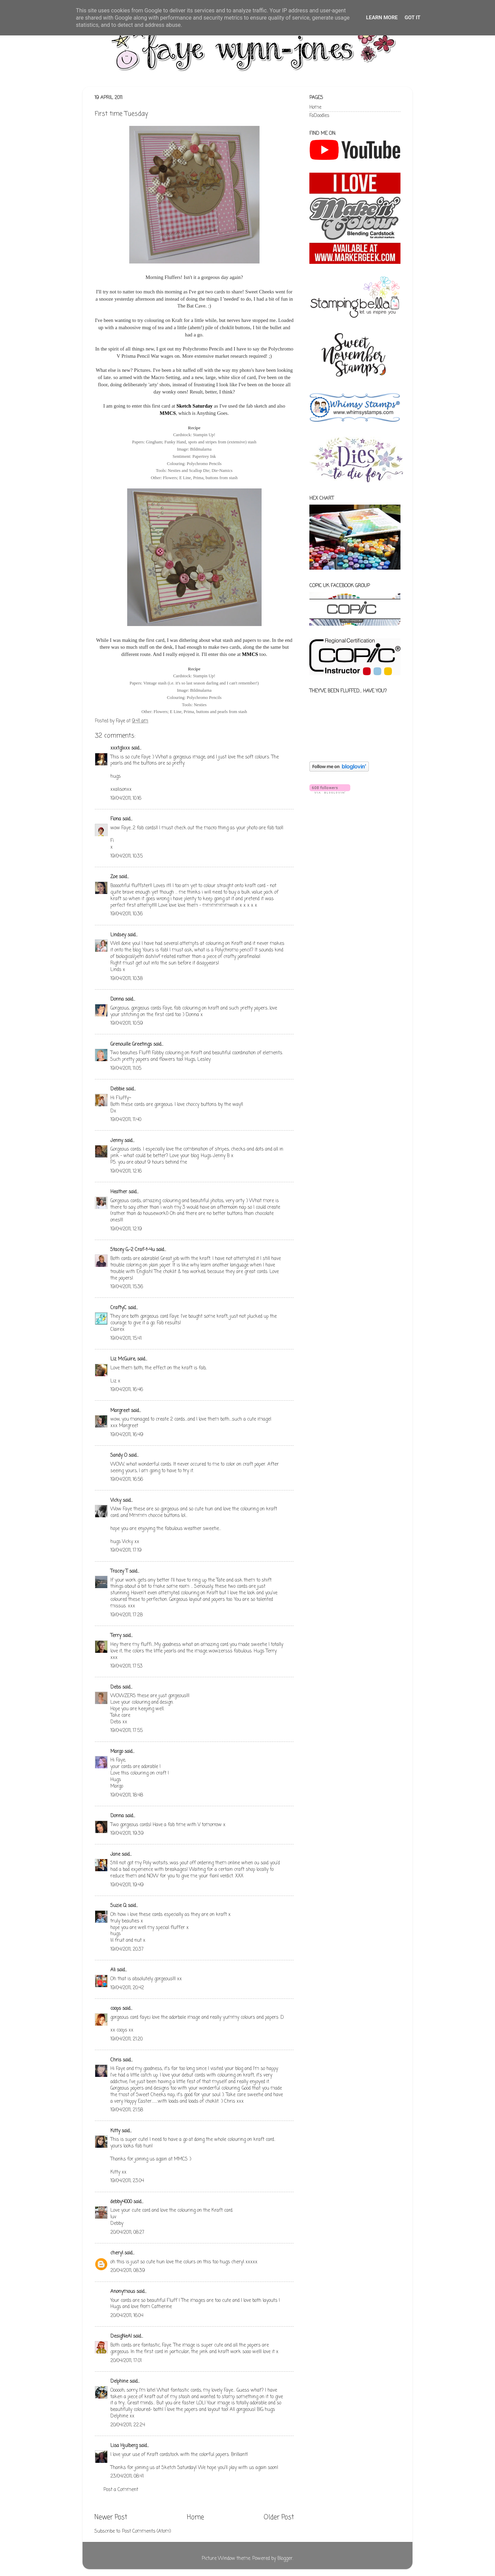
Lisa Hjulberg (124, 2445)
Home (195, 2517)
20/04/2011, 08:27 (127, 2232)
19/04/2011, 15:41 (126, 1338)
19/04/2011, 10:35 (126, 856)
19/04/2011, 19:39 (127, 1833)
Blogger (285, 2558)
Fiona (115, 819)
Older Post (279, 2517)
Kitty (115, 2131)
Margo (116, 1751)
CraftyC (118, 1308)
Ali (113, 1970)
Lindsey (118, 935)
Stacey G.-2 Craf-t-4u (132, 1249)
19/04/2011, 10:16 (125, 798)
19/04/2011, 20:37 (127, 1949)
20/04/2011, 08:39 (127, 2270)
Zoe (114, 877)
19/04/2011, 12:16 (126, 1171)
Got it (412, 17)
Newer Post (111, 2517)
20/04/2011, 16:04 (126, 2315)
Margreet (120, 1410)
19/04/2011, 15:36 (126, 1287)
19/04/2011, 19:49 (127, 1885)
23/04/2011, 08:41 (127, 2476)
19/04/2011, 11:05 (125, 1068)
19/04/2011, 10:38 (126, 978)
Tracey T (119, 1571)
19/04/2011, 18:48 (126, 1795)
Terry (115, 1635)
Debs (115, 1687)
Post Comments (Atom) (146, 2531)
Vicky (115, 1500)
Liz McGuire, (123, 1359)
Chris (115, 2060)
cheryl (116, 2253)
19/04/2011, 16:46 (126, 1389)
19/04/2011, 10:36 (126, 914)
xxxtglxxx (120, 748)
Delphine (119, 2381)
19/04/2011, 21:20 (126, 2039)
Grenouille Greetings (131, 1044)
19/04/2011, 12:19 (126, 1229)
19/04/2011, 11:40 (125, 1119)
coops (115, 2008)
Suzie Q (118, 1905)
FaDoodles (319, 115)
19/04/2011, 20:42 (127, 1988)
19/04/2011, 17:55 (126, 1730)
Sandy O (118, 1455)
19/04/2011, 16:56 (126, 1479)
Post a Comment (120, 2489)
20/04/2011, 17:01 (126, 2360)
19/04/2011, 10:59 (126, 1023)
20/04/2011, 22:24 (127, 2425)
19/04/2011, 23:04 (127, 2181)
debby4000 (121, 2202)
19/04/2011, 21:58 (126, 2110)
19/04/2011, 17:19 (126, 1550)
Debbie (117, 1089)
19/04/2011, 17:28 (126, 1615)
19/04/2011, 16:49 (126, 1434)
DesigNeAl (121, 2336)
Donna (117, 999)
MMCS (168, 413)
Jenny (116, 1140)
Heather (118, 1192)
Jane (115, 1854)
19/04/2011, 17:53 (126, 1666)
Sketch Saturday (194, 406)
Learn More (382, 17)
